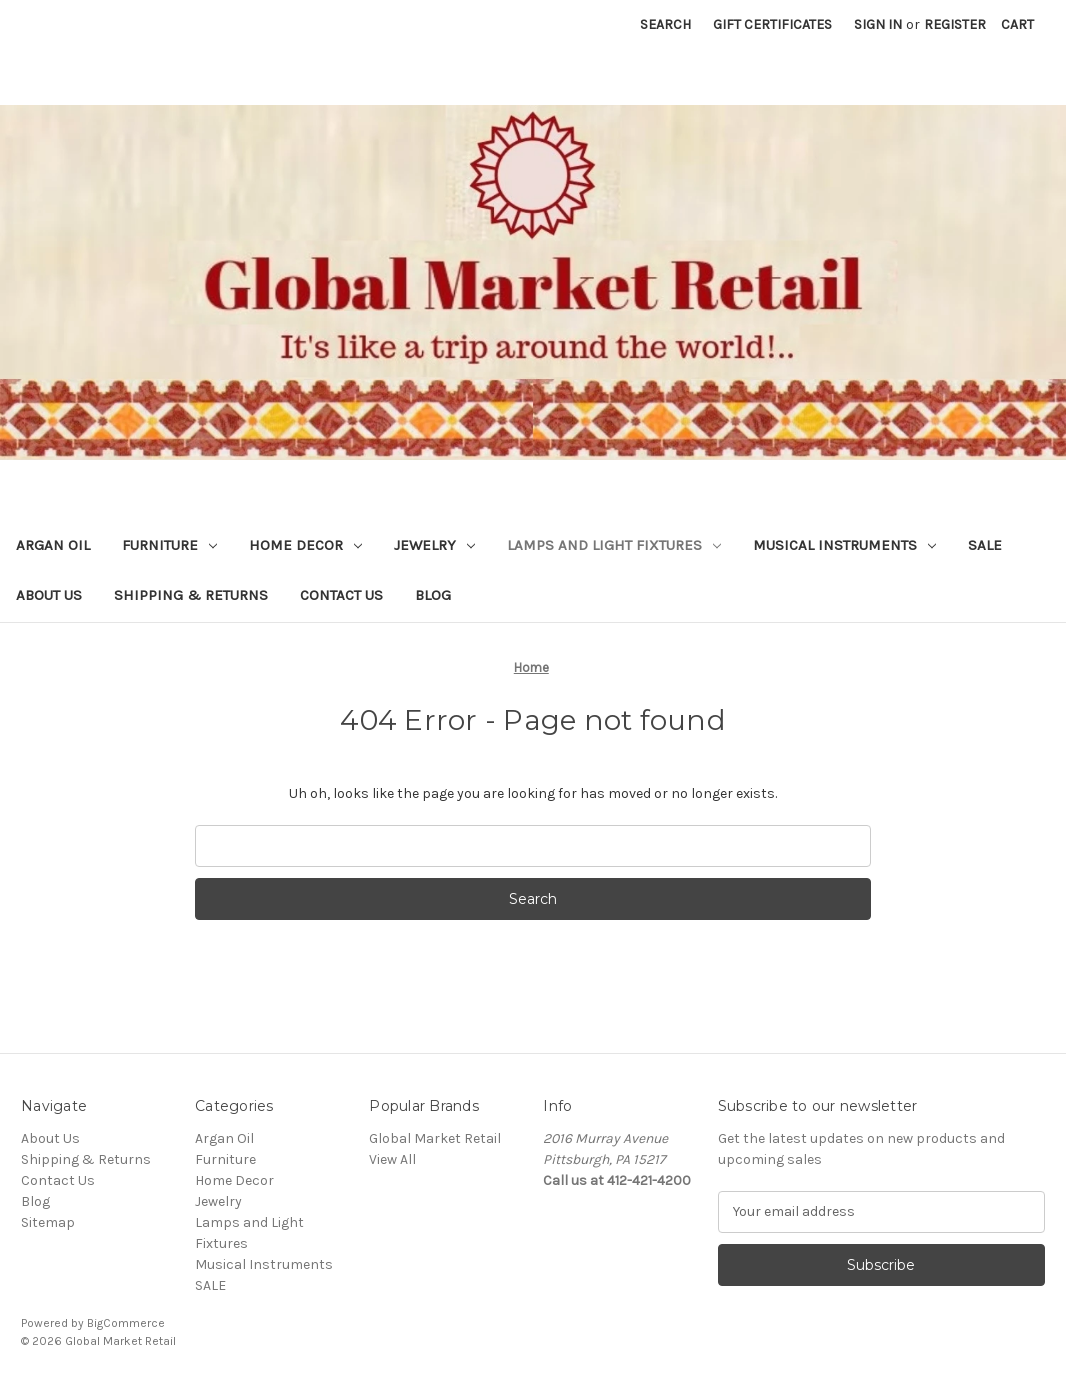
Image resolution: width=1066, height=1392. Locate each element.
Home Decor (305, 545)
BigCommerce (126, 1323)
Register (955, 24)
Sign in (878, 24)
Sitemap (48, 1222)
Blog (433, 595)
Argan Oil (53, 545)
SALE (985, 545)
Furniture (169, 545)
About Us (49, 595)
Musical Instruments (844, 545)
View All (392, 1159)
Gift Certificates (772, 24)
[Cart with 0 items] (1017, 24)
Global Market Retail (435, 1138)
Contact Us (341, 595)
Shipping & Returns (191, 595)
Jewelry (434, 545)
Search (665, 24)
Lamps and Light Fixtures (614, 545)
